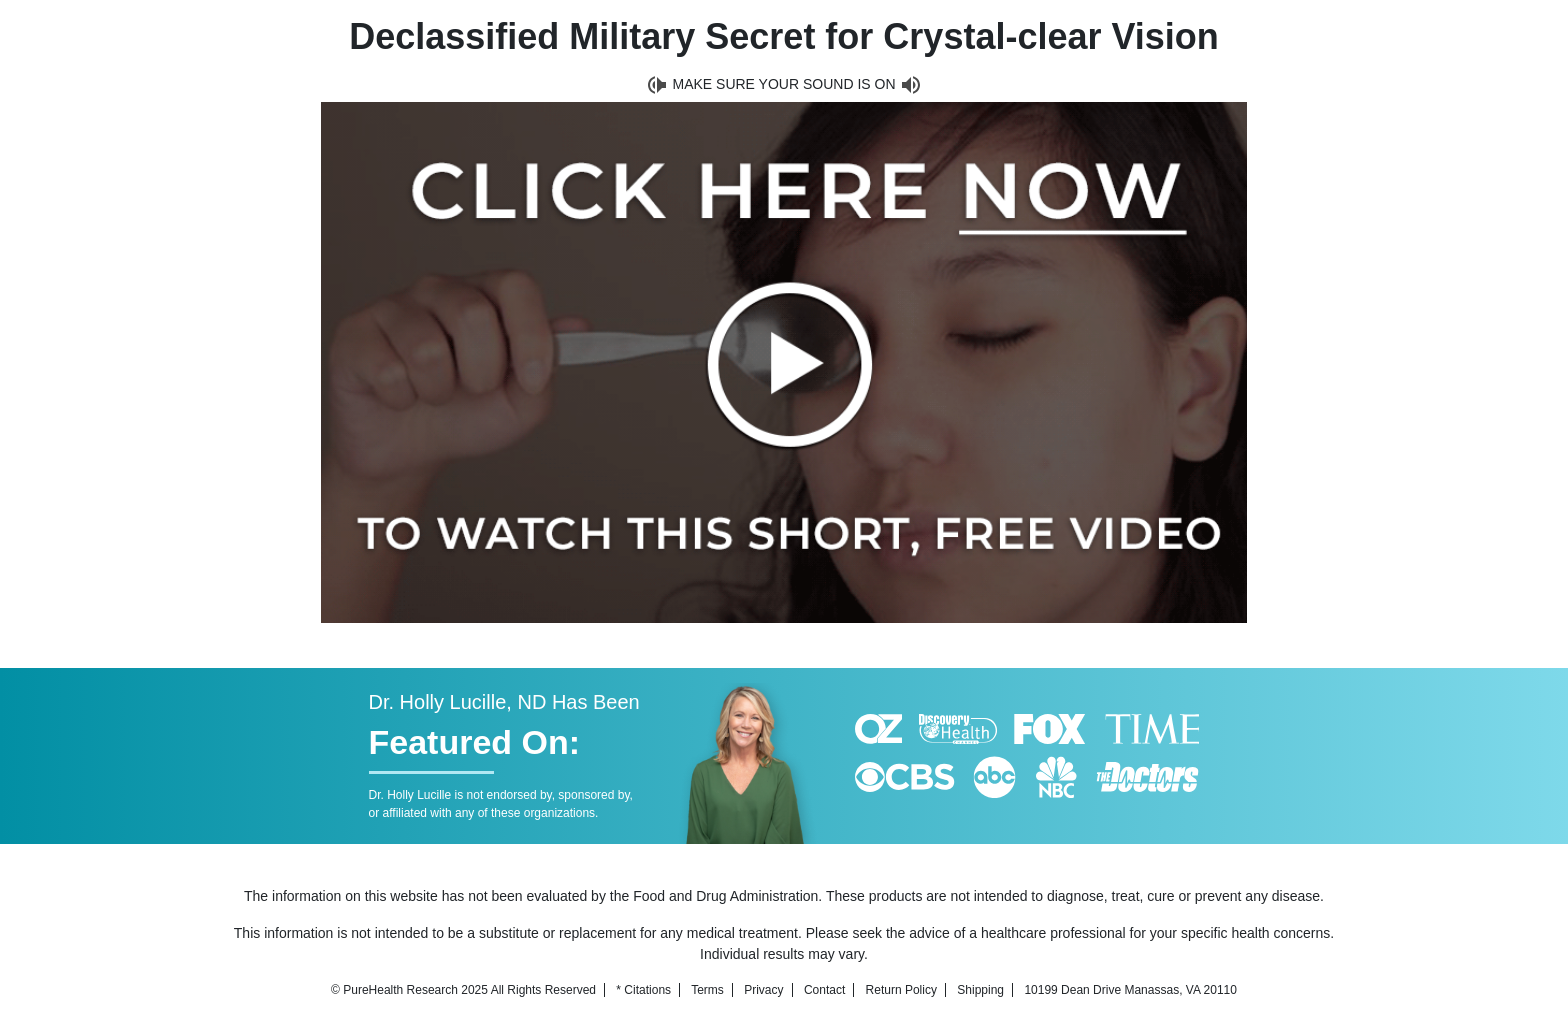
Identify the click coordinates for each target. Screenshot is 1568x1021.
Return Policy (901, 990)
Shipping (980, 990)
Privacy (763, 990)
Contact (824, 990)
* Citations (643, 990)
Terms (707, 990)
